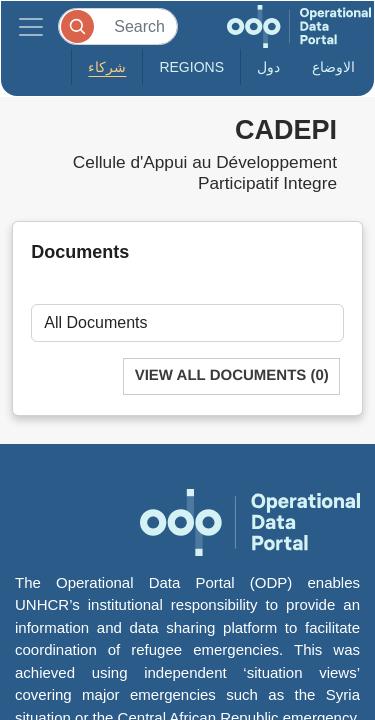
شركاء (107, 67)
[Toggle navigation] (31, 26)
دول (268, 67)
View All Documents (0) (232, 375)
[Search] (118, 26)
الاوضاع (333, 67)
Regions (191, 67)
